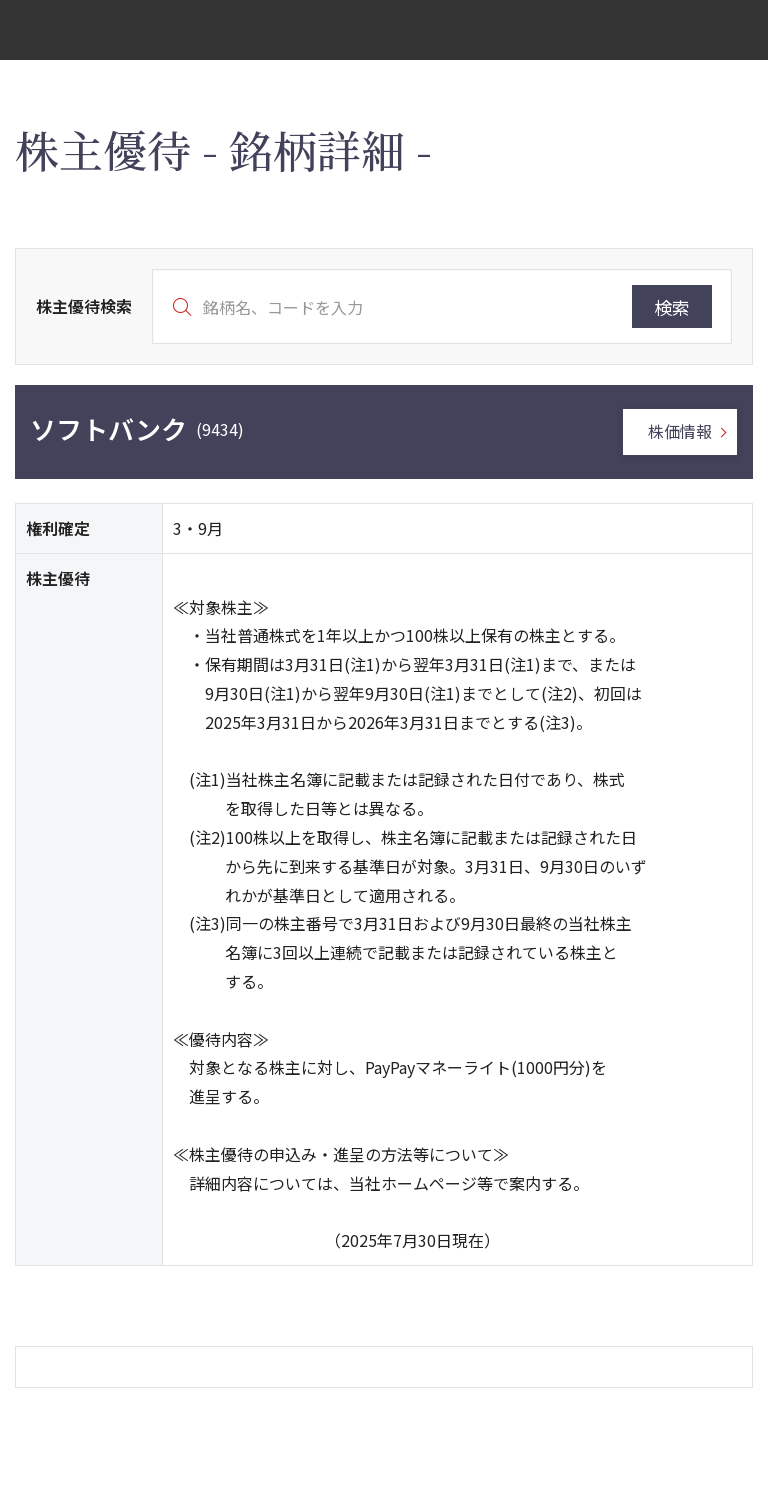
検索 (672, 307)
